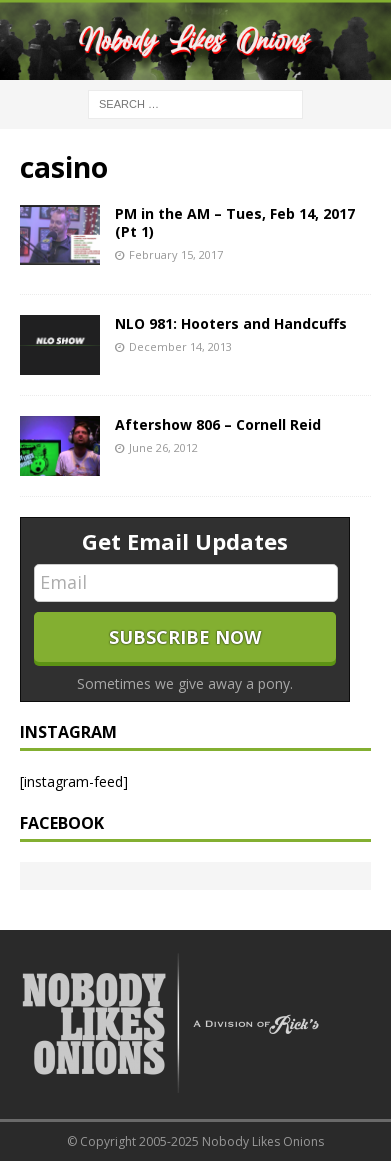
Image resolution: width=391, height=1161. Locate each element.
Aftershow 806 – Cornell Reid (218, 424)
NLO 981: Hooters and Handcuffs (231, 323)
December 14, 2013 (180, 346)
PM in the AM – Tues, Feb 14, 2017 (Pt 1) (235, 222)
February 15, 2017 (176, 254)
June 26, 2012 (163, 447)
